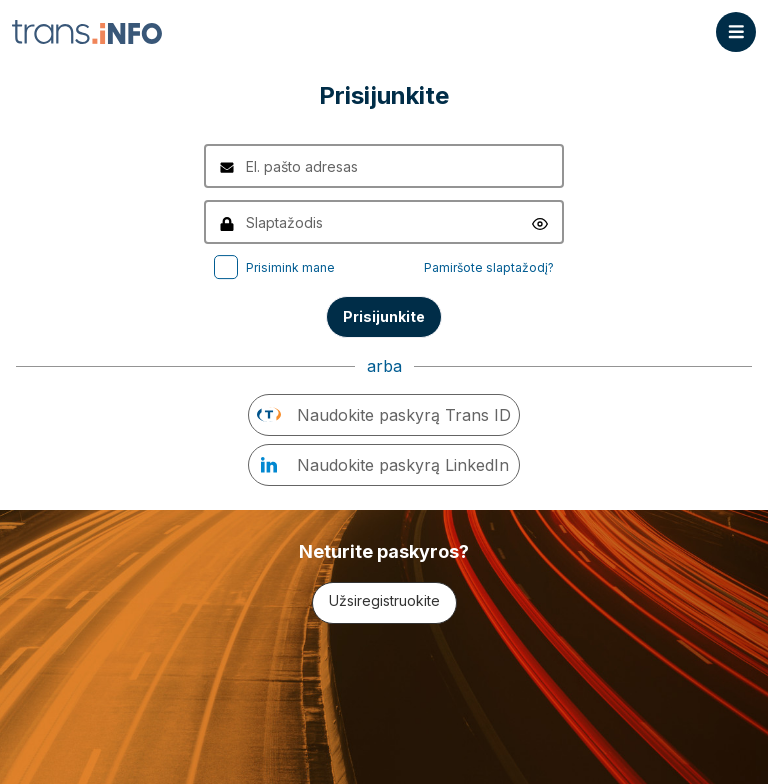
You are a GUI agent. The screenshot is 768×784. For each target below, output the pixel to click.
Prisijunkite (384, 316)
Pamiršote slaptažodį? (489, 267)
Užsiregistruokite (384, 600)
